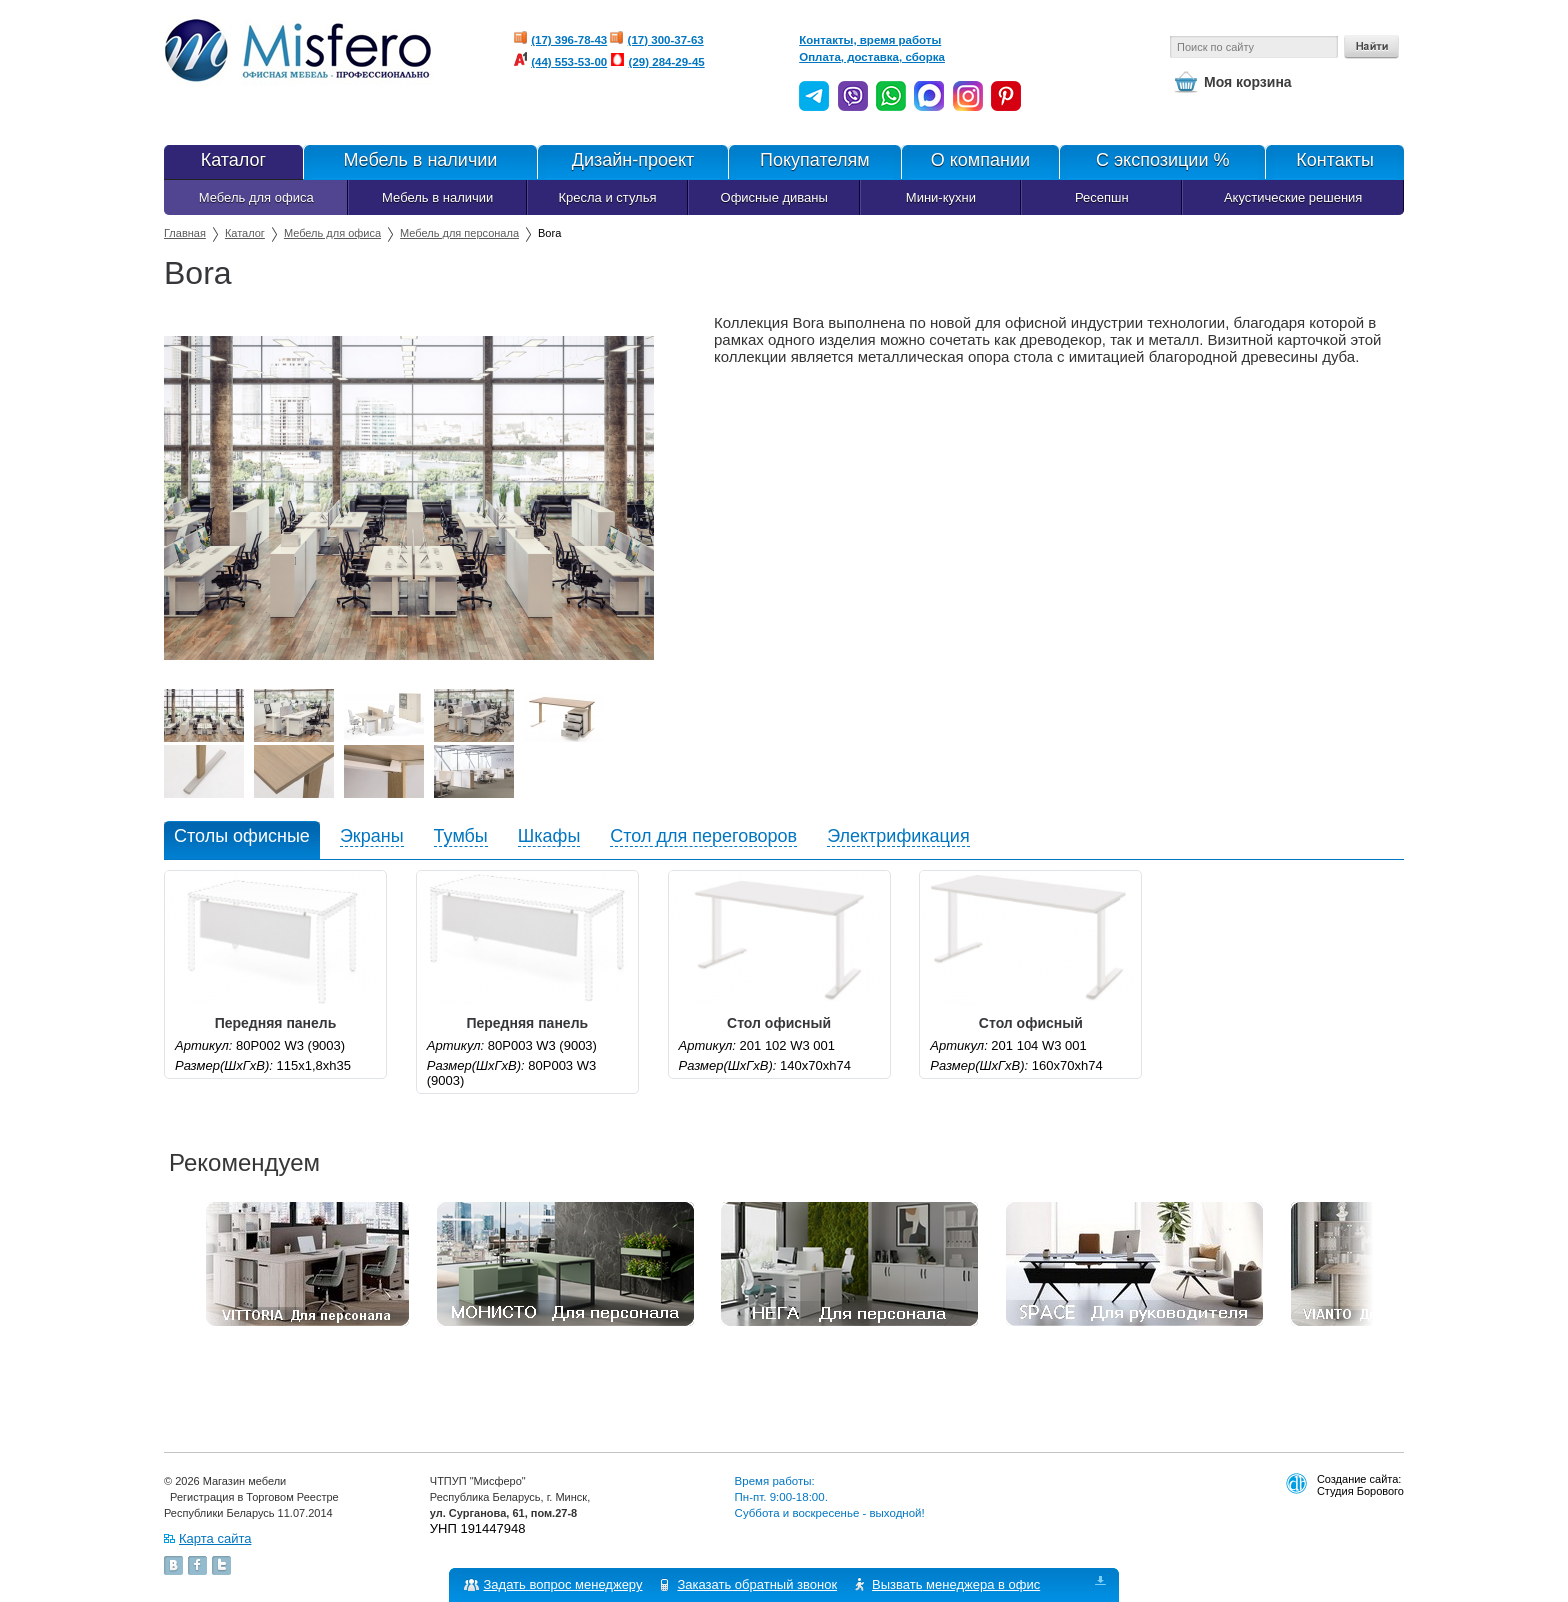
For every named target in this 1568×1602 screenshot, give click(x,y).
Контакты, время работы (870, 40)
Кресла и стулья (607, 197)
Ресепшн (1102, 197)
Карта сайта (215, 1538)
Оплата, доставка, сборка (872, 57)
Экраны (372, 836)
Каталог (233, 162)
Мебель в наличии (420, 162)
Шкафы (549, 836)
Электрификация (898, 836)
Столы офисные (242, 836)
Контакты (1334, 162)
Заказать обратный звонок (758, 1584)
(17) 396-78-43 (569, 40)
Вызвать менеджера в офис (957, 1584)
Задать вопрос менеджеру (563, 1584)
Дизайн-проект (632, 162)
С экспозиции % (1162, 162)
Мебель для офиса (256, 197)
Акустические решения (1293, 197)
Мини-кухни (941, 197)
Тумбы (461, 836)
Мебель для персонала (459, 233)
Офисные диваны (774, 197)
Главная (185, 233)
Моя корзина (1248, 82)
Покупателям (814, 162)
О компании (980, 162)
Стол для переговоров (703, 836)
